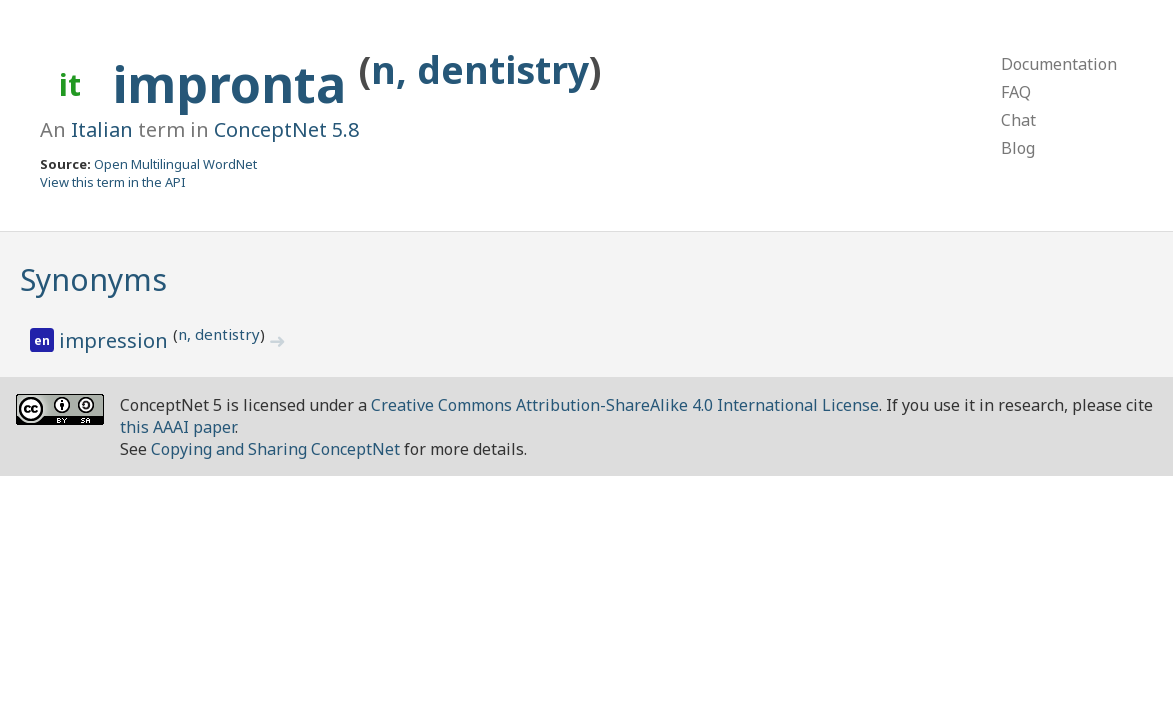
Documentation (1059, 64)
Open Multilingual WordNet (175, 164)
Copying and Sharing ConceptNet (275, 449)
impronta (236, 84)
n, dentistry (480, 69)
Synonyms (93, 279)
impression (116, 340)
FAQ (1016, 92)
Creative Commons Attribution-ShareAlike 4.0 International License (625, 405)
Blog (1018, 148)
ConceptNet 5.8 (286, 129)
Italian (102, 129)
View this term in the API (113, 182)
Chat (1018, 120)
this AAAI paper (177, 427)
